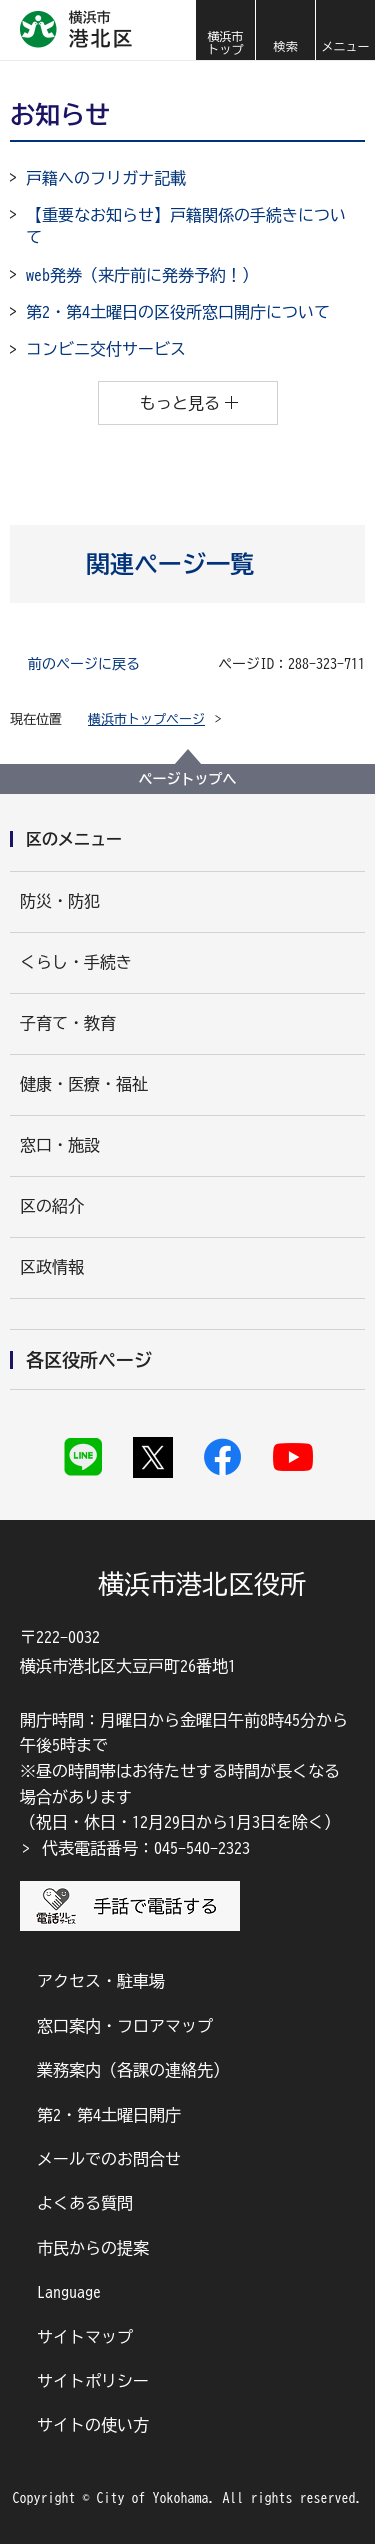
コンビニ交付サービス (106, 349)
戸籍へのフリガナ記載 (106, 178)
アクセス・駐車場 (101, 1981)
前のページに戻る (84, 664)
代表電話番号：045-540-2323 (146, 1848)
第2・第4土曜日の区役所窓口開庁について (178, 312)
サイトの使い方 (93, 2425)
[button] (285, 30)
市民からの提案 (93, 2248)
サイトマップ (85, 2337)
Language (69, 2292)
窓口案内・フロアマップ (125, 2026)
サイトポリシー (93, 2381)
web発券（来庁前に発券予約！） (142, 275)
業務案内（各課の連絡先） (133, 2070)
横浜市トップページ (146, 719)
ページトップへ (188, 779)
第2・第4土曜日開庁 (109, 2115)
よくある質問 (85, 2203)
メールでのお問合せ (109, 2159)
